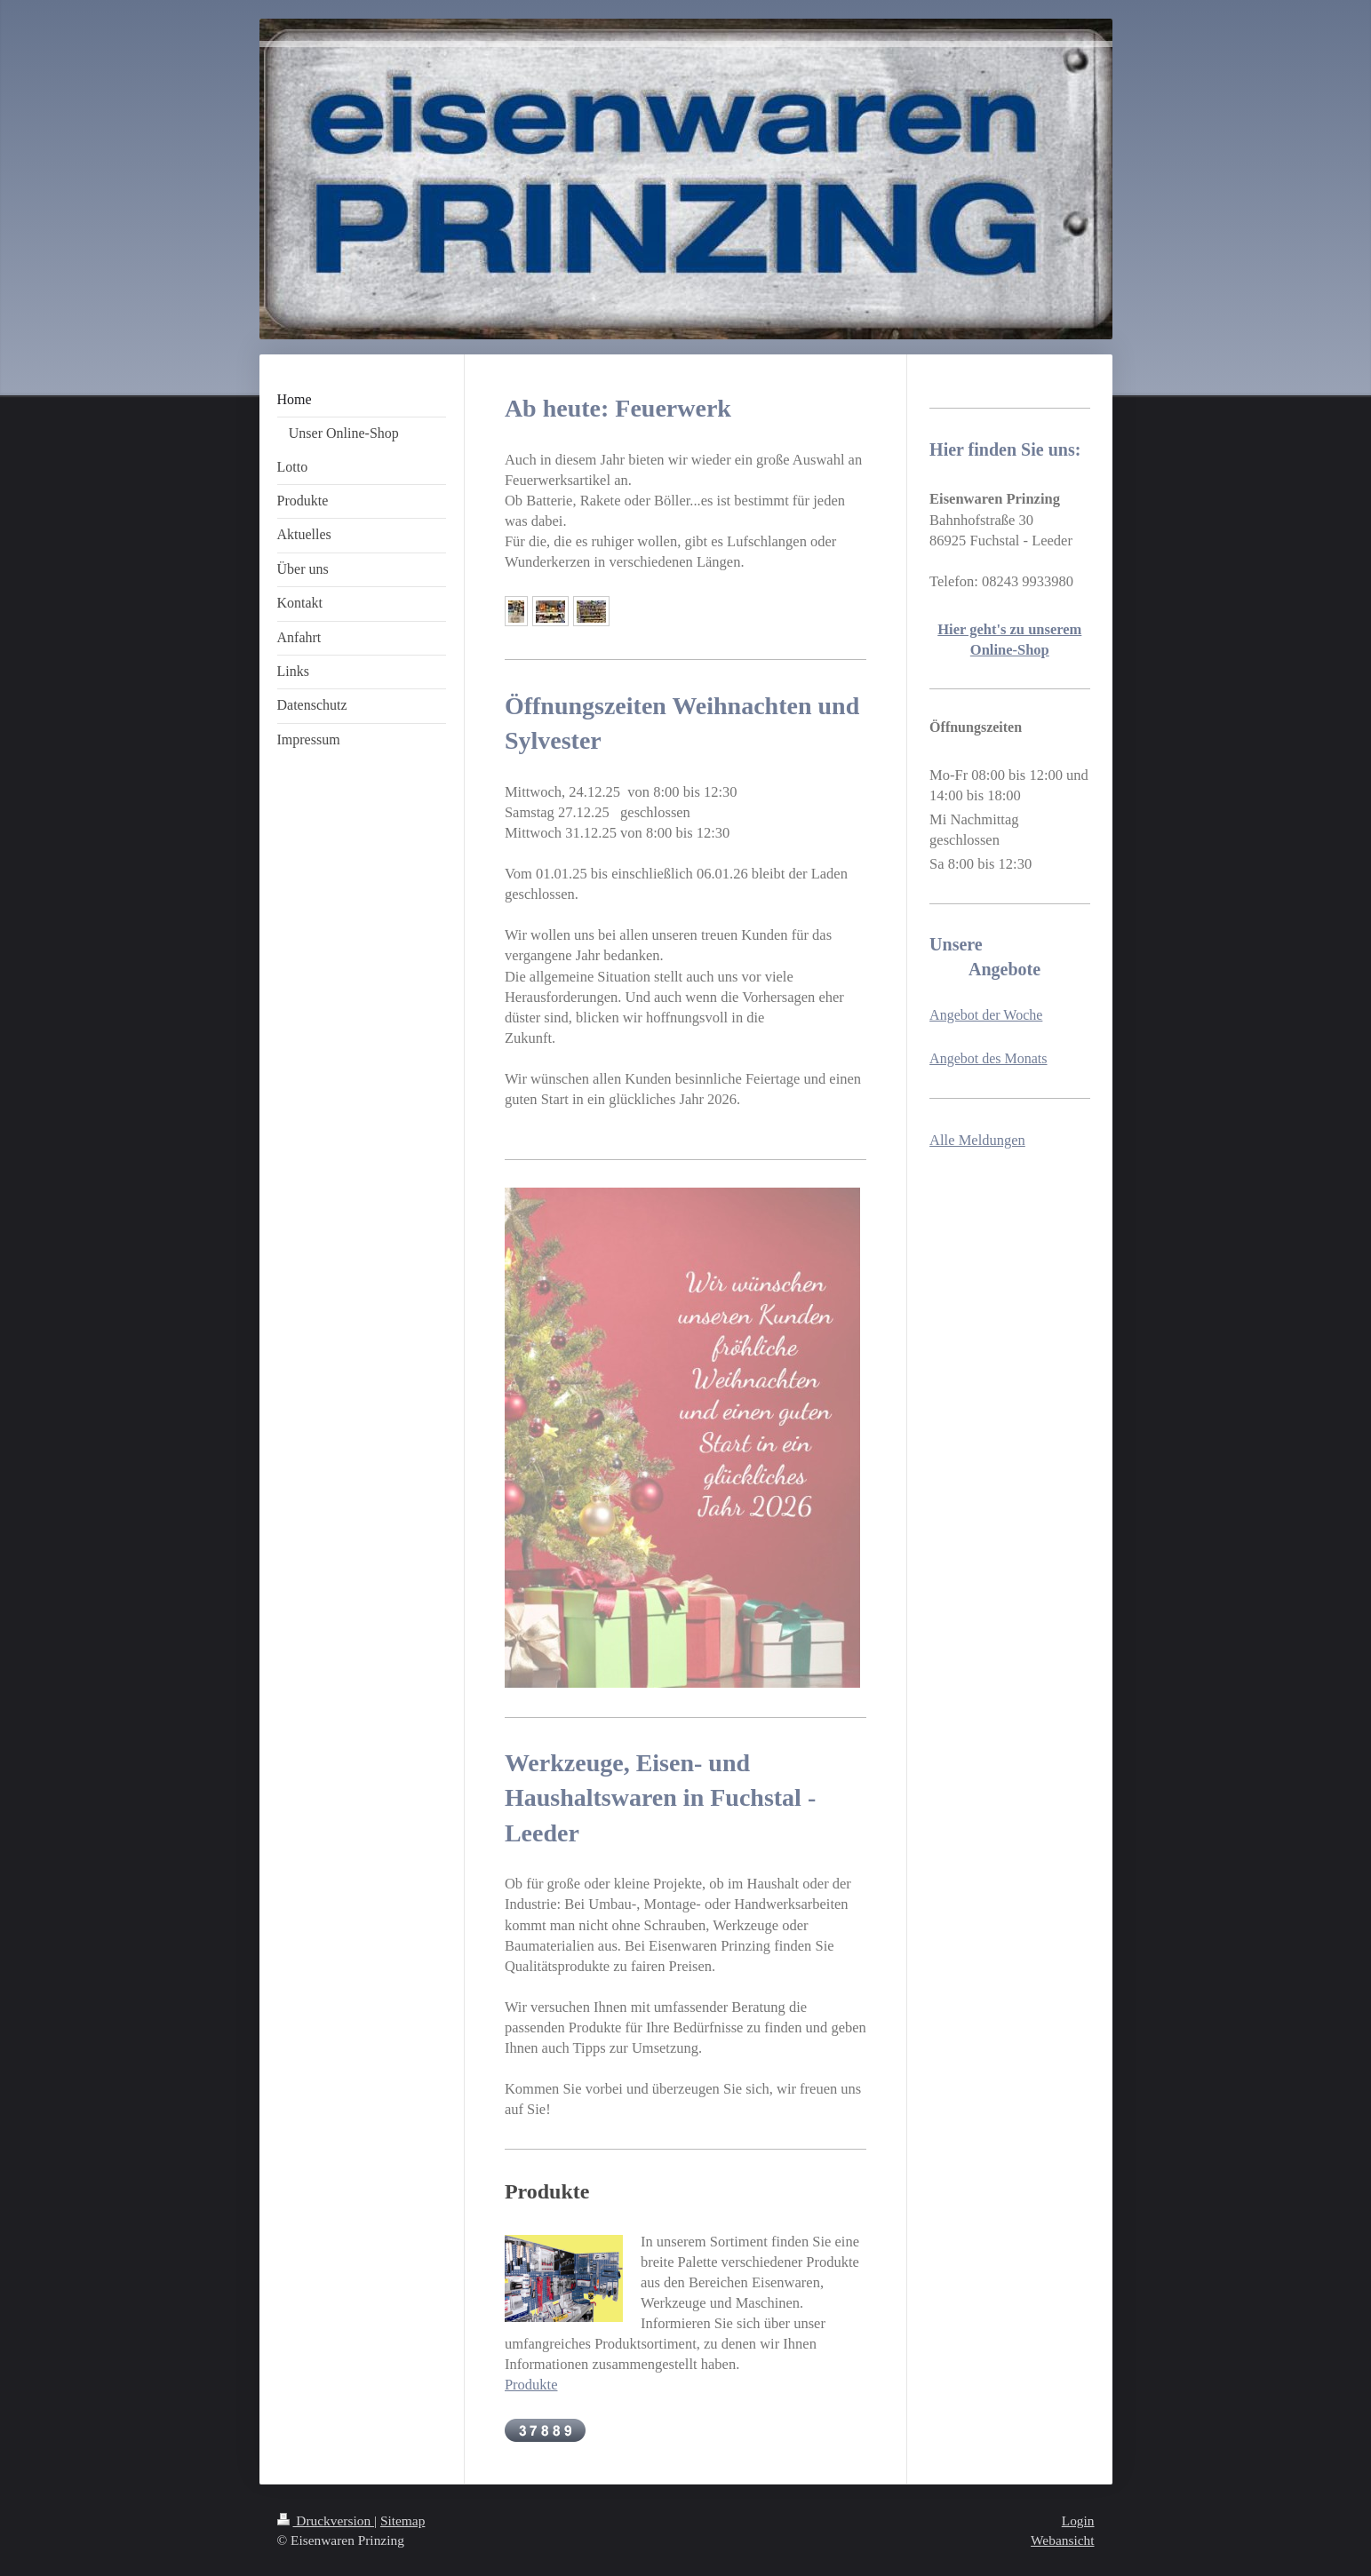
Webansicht (1062, 2540)
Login (1078, 2520)
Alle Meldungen (977, 1140)
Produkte (531, 2384)
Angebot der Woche (985, 1014)
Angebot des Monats (988, 1058)
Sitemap (402, 2520)
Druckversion (325, 2520)
